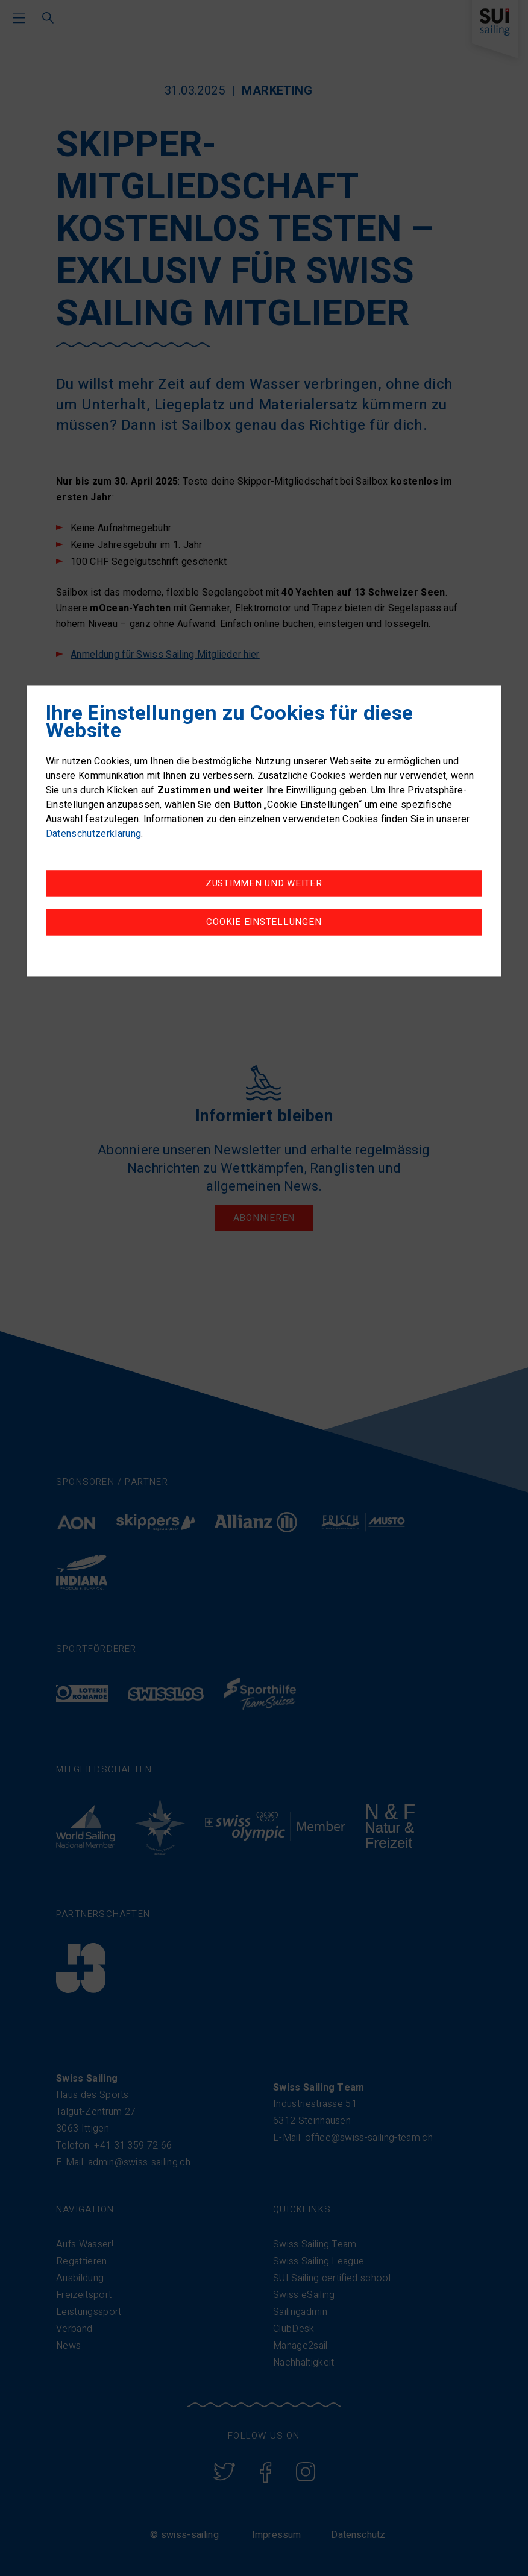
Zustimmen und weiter (264, 883)
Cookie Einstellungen (263, 921)
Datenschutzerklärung (93, 834)
